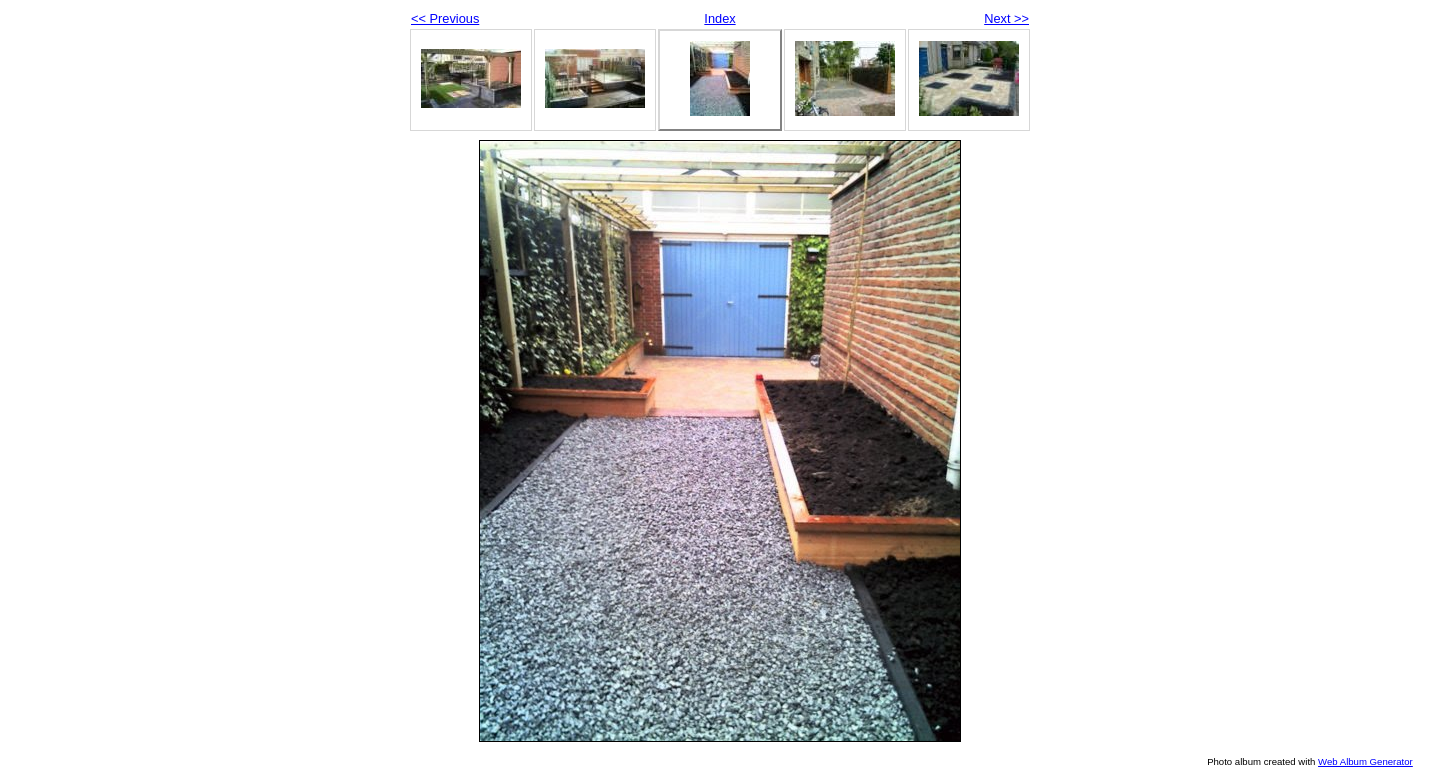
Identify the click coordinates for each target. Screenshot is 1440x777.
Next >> (1006, 18)
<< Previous (445, 18)
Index (719, 18)
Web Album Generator (1365, 761)
